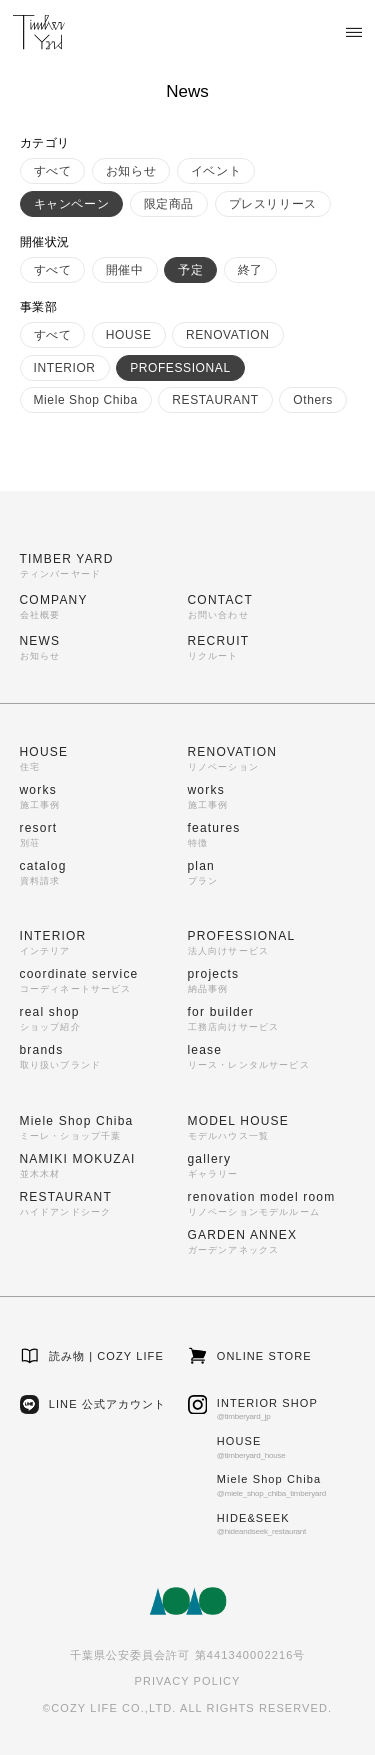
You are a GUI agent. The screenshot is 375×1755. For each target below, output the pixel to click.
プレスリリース (273, 204)
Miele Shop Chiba (86, 400)
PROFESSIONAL (180, 368)
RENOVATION (228, 335)
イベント (216, 171)
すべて (53, 171)
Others (313, 400)
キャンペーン (72, 204)
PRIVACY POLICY (187, 1681)
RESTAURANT (215, 400)
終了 (250, 270)
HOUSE (129, 335)
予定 (190, 270)
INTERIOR (65, 368)
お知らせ (131, 171)
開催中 (125, 270)
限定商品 (169, 204)
